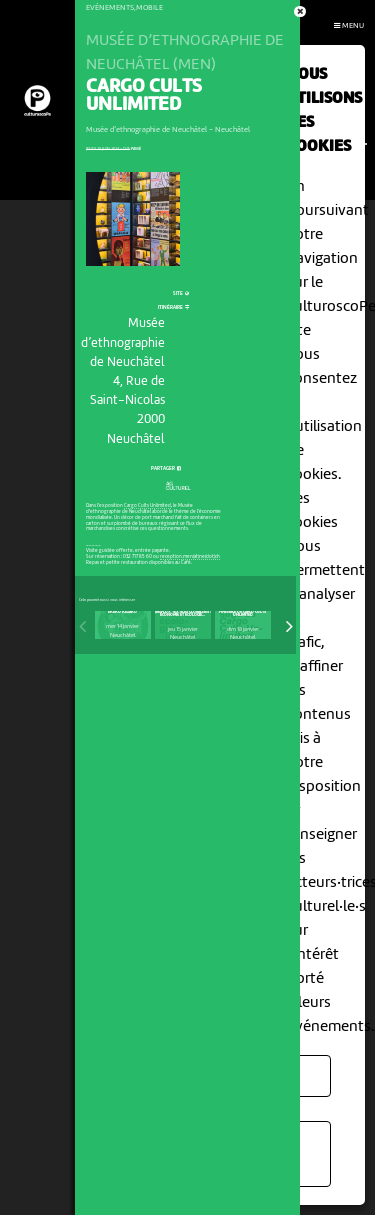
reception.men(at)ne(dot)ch (190, 557)
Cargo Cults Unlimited (147, 506)
